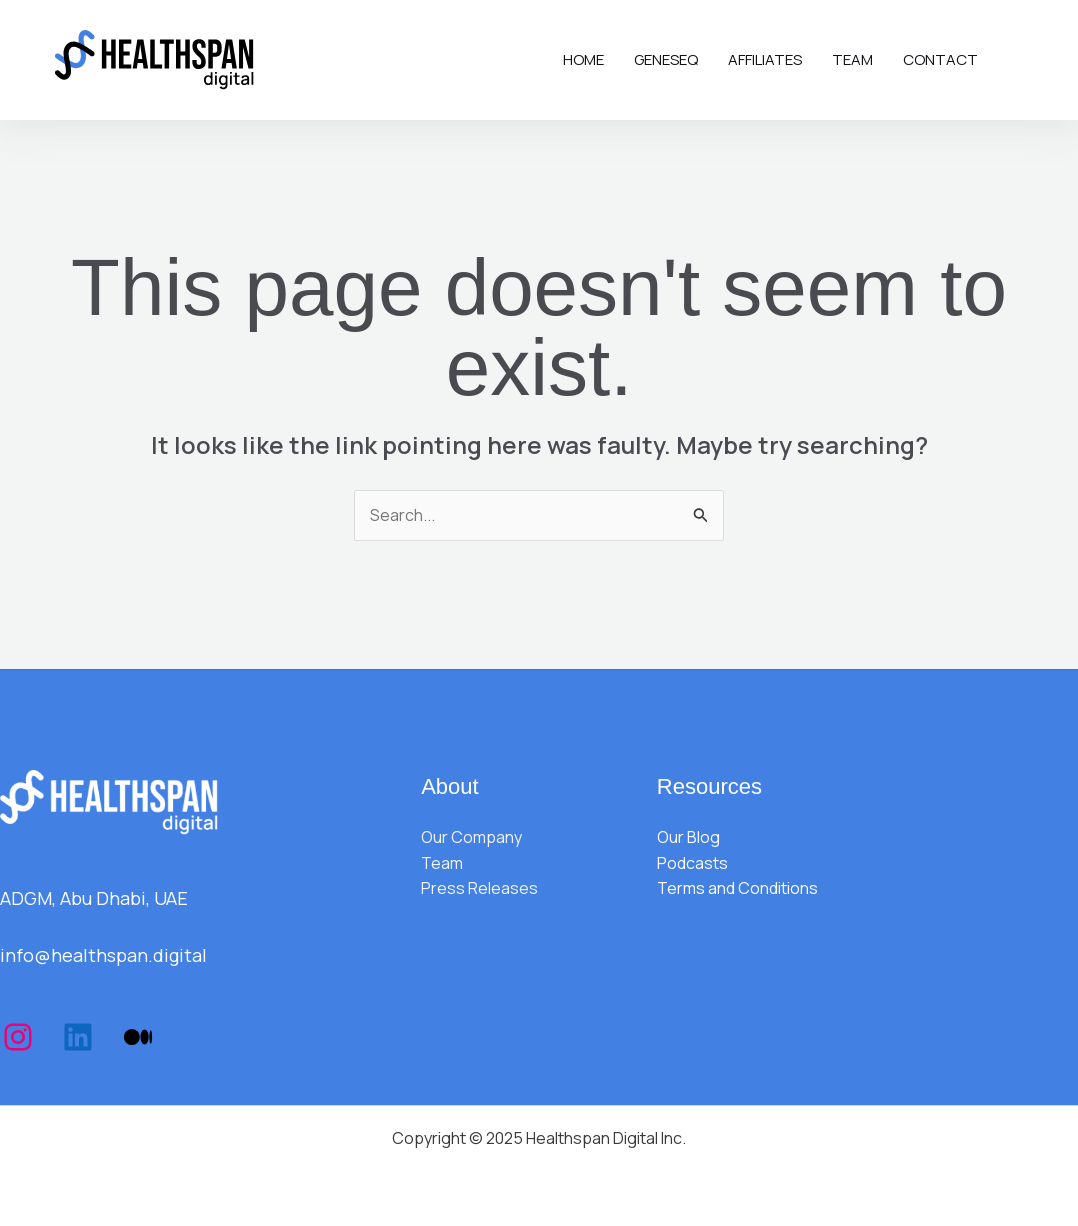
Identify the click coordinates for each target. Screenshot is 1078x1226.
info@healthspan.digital (103, 955)
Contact (940, 59)
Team (852, 59)
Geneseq (666, 59)
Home (583, 59)
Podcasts (692, 863)
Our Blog (688, 837)
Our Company (471, 837)
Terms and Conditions (737, 888)
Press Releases (479, 888)
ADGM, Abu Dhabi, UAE (94, 898)
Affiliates (765, 59)
